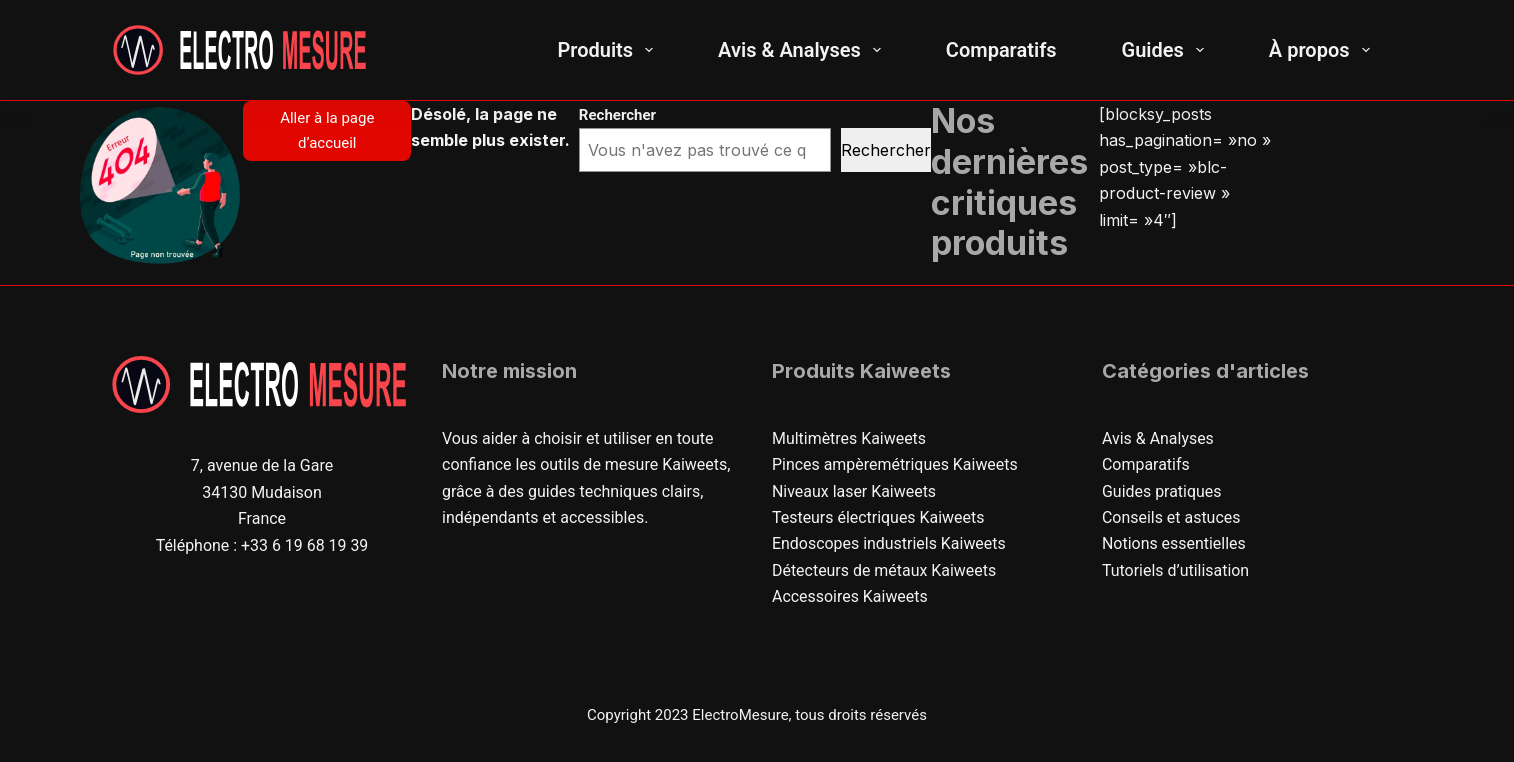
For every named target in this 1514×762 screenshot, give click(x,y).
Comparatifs (1001, 50)
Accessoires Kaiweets (850, 596)
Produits (609, 50)
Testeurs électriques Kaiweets (878, 517)
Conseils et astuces (1171, 517)
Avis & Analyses (803, 50)
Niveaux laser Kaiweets (854, 491)
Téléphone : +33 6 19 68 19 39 (262, 545)
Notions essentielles (1174, 543)
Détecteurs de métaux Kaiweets (884, 570)
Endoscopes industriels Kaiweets (889, 543)
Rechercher (886, 150)
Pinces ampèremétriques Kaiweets (895, 464)
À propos (1323, 50)
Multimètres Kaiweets (849, 438)
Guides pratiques (1162, 491)
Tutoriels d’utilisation (1176, 570)
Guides (1167, 50)
